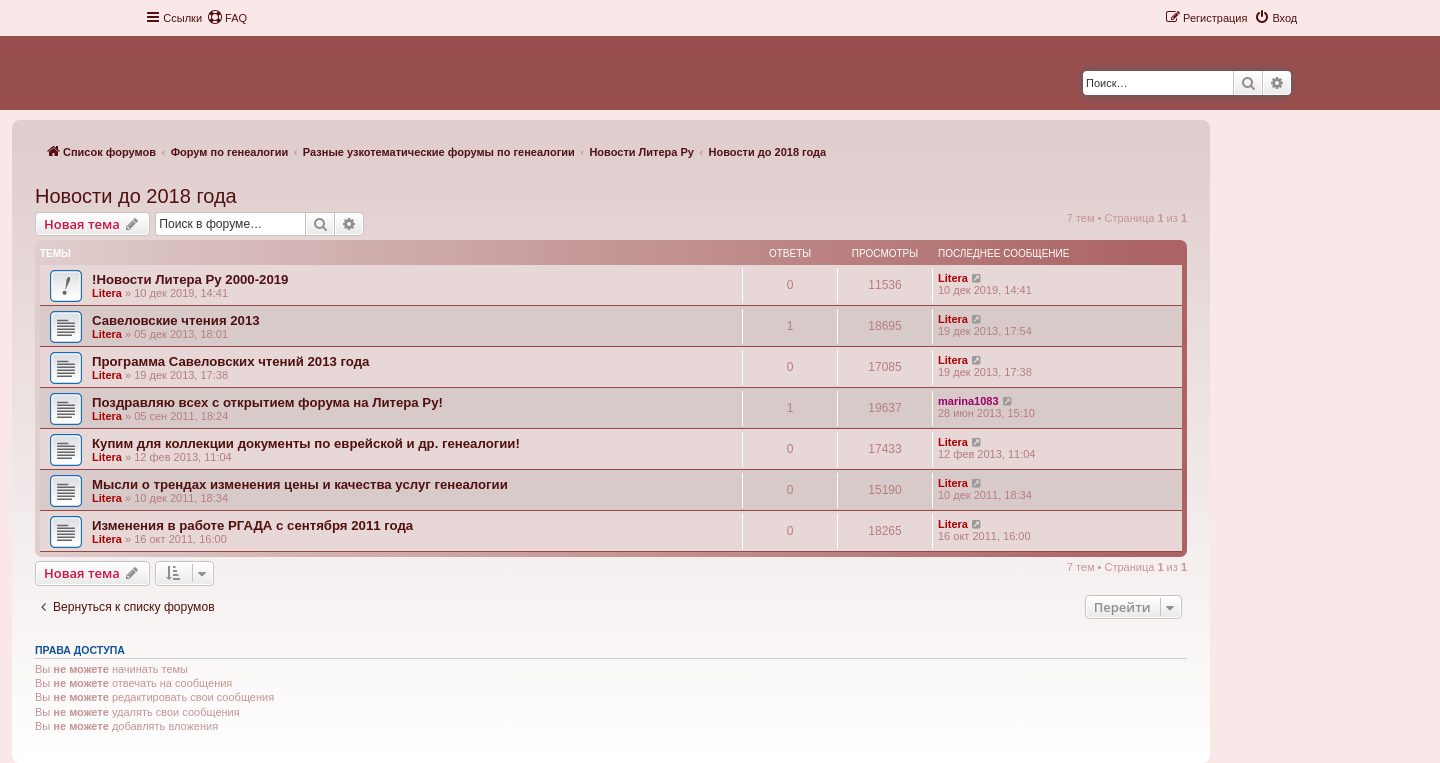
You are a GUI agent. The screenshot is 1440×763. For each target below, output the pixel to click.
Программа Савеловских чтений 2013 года (230, 361)
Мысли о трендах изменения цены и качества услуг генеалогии (300, 484)
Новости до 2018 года (136, 196)
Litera (107, 293)
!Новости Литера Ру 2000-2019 (190, 279)
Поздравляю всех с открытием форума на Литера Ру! (267, 402)
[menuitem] (227, 18)
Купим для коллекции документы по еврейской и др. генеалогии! (306, 443)
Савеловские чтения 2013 (176, 320)
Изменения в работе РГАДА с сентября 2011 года (252, 525)
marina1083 (968, 401)
